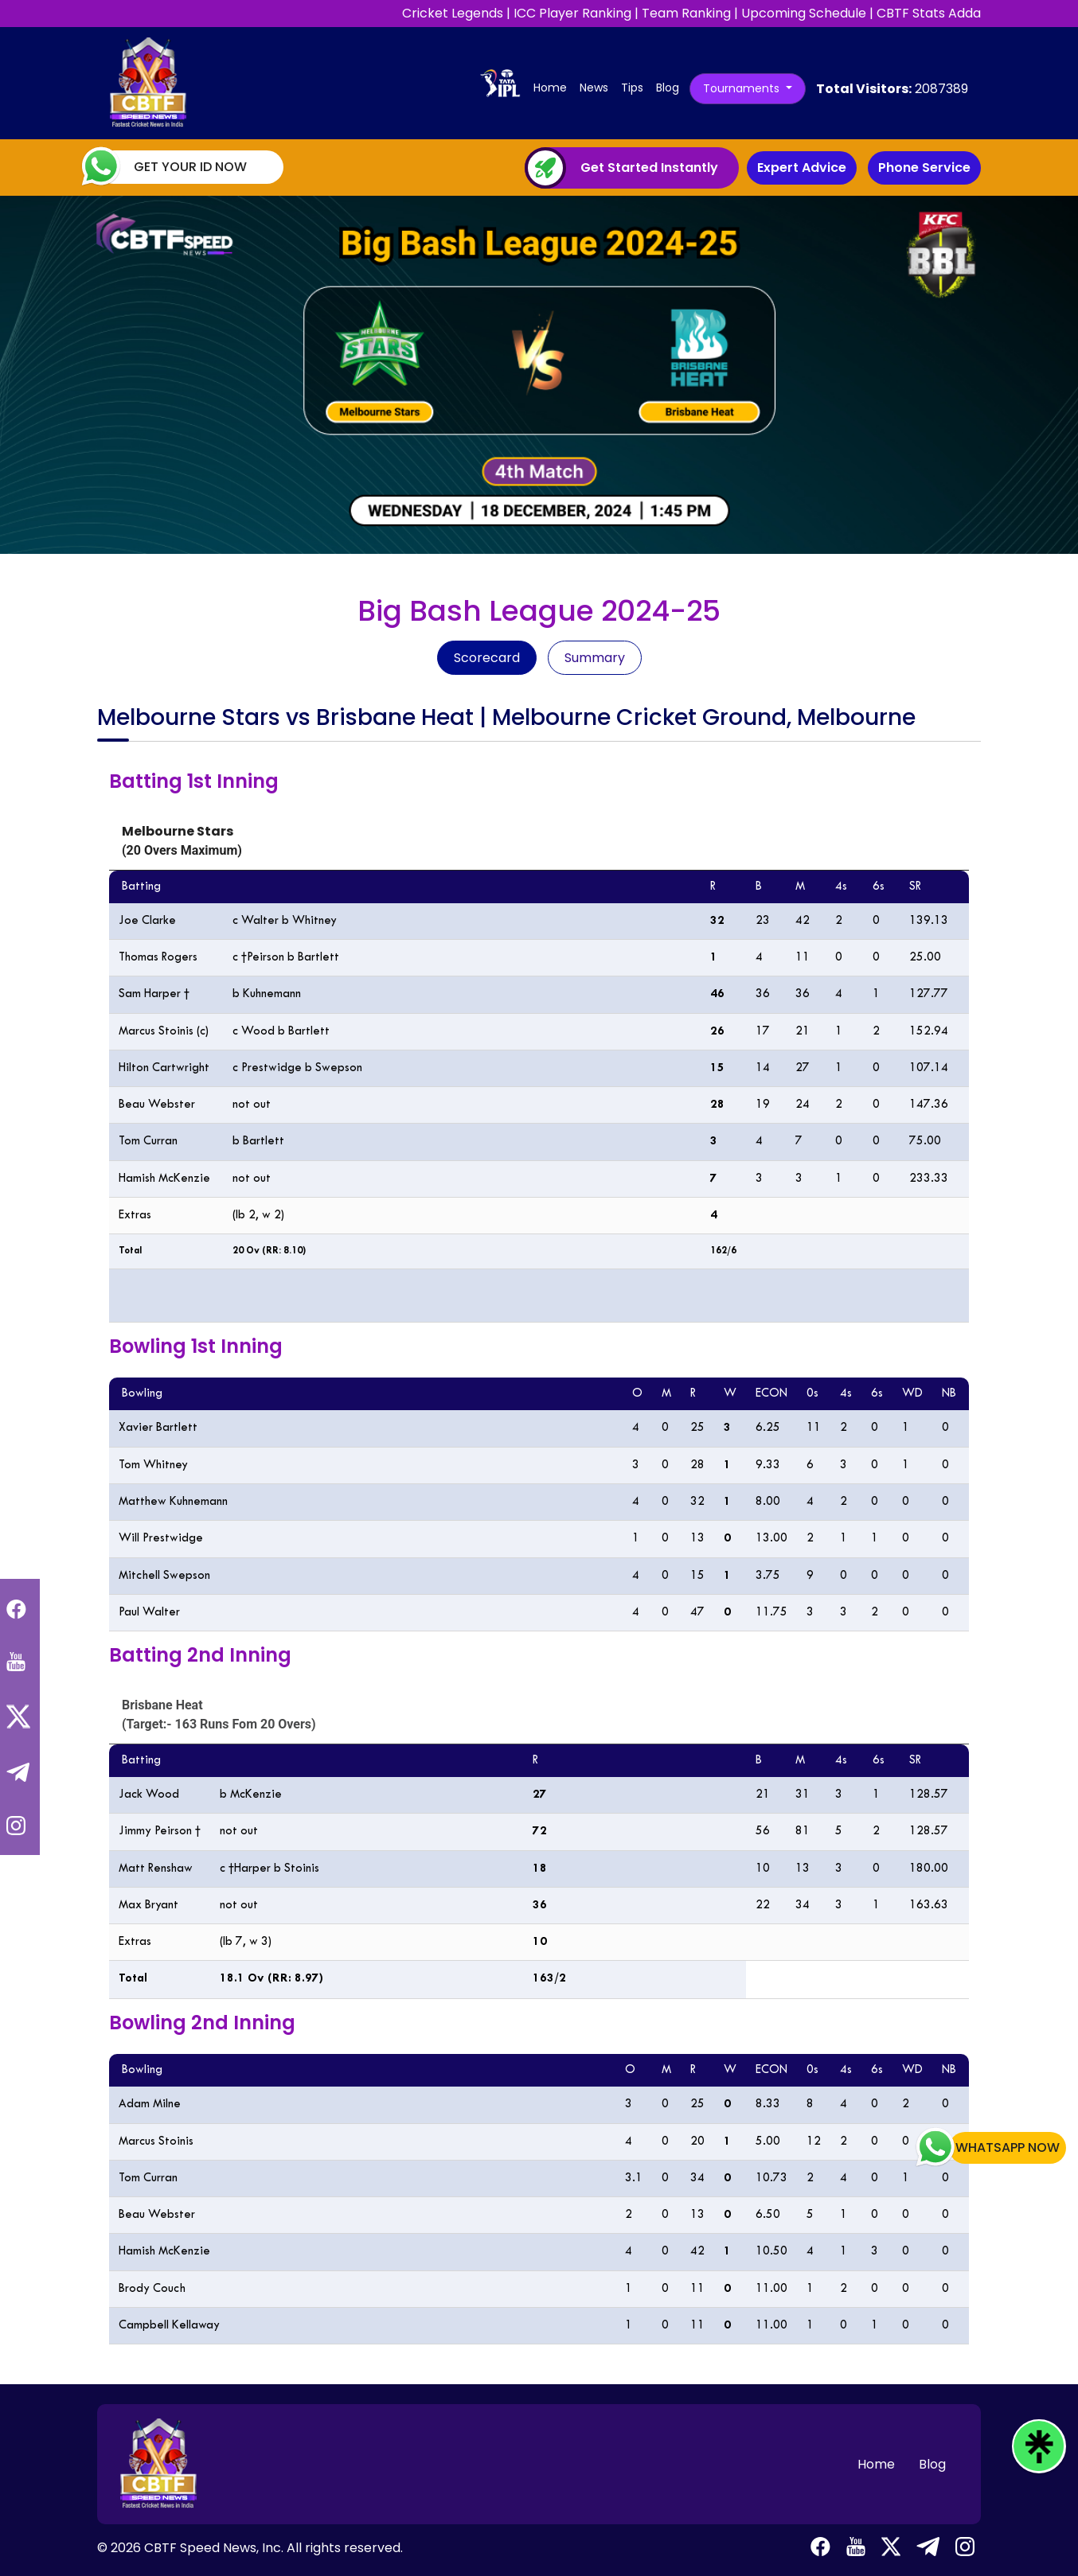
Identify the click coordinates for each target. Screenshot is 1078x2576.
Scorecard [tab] (487, 658)
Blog (667, 87)
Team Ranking (686, 13)
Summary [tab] (594, 658)
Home (553, 87)
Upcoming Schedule (803, 13)
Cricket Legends (452, 13)
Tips (632, 87)
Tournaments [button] (743, 88)
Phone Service (924, 167)
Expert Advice (801, 167)
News (594, 87)
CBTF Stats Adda (929, 13)
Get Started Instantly (649, 168)
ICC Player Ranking (572, 13)
